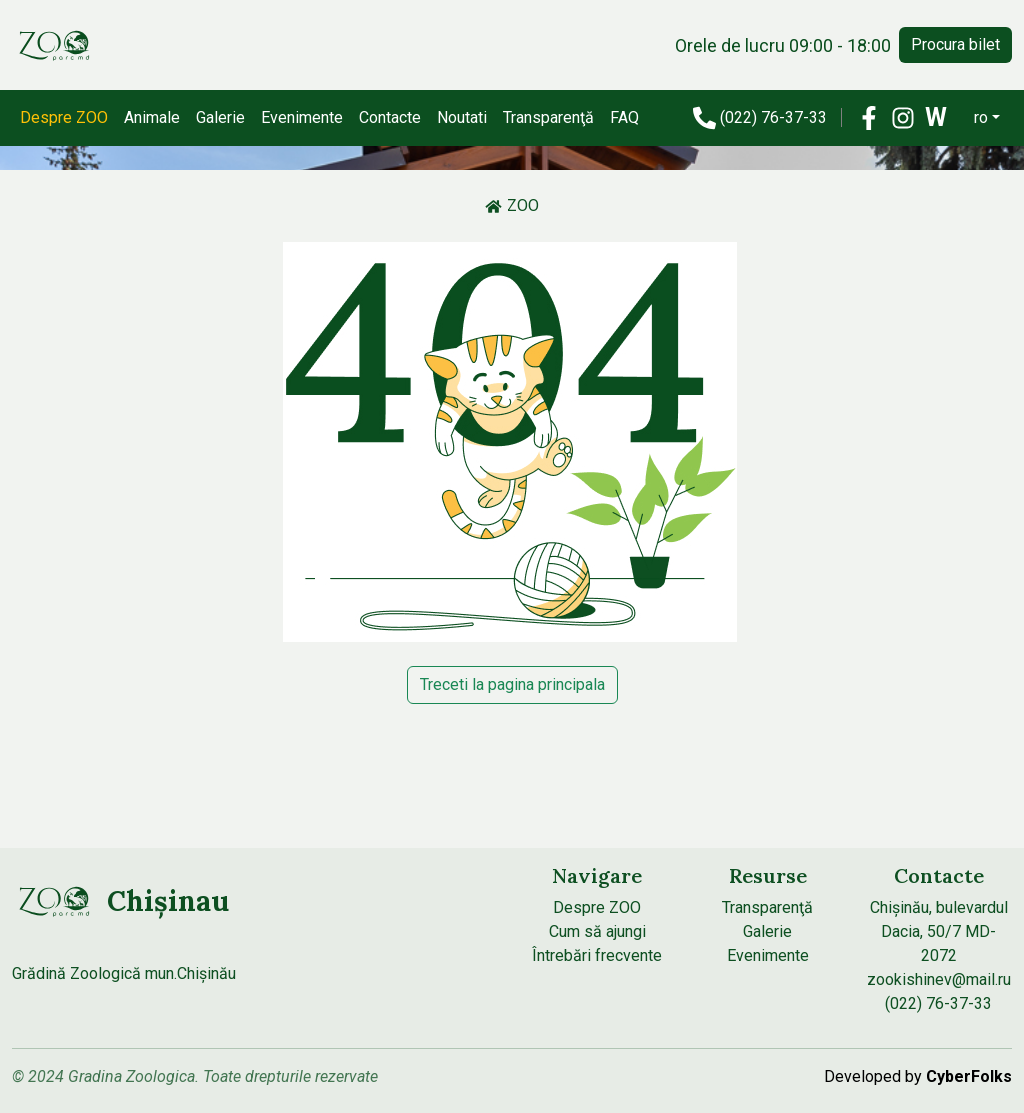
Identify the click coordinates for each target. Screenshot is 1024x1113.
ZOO (512, 205)
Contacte (390, 117)
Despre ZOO (64, 117)
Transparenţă (548, 117)
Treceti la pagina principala (512, 684)
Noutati (462, 117)
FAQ (624, 117)
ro (981, 117)
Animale (152, 117)
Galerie (220, 117)
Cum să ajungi (597, 931)
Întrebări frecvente (597, 955)
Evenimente (302, 117)
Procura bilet (955, 44)
